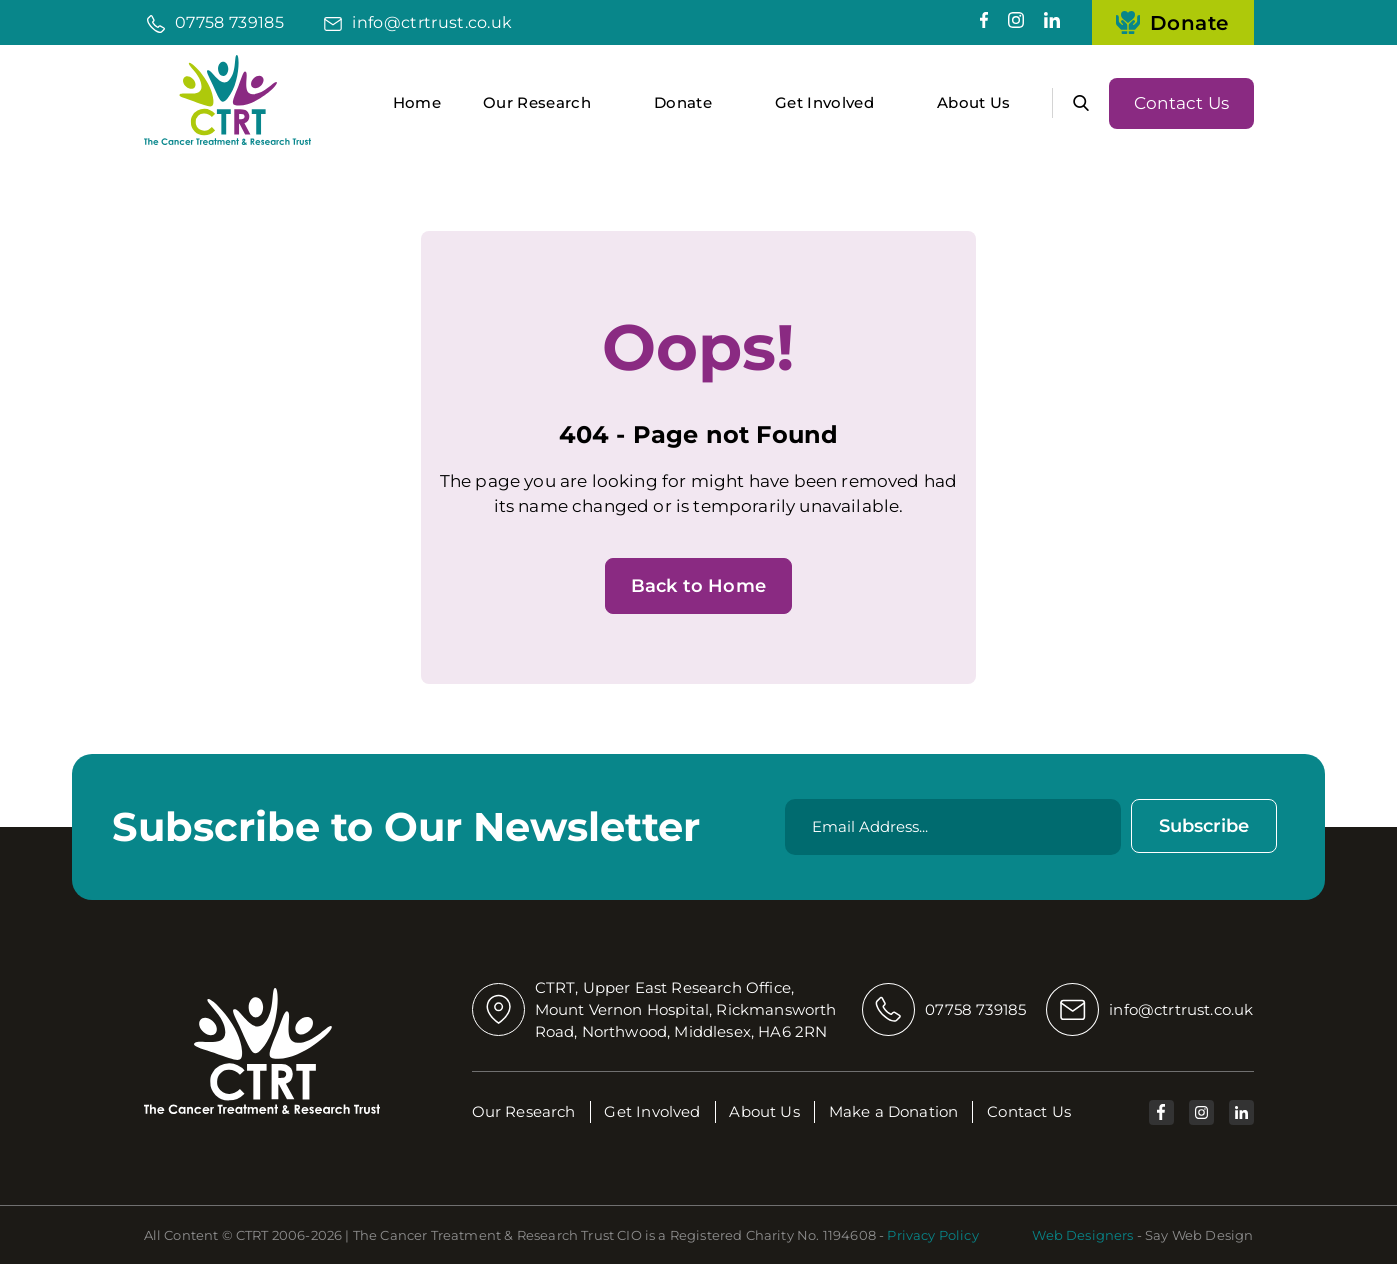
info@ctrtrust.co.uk (432, 22)
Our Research (537, 102)
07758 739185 (229, 22)
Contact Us (1181, 103)
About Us (974, 102)
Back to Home (698, 586)
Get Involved (824, 102)
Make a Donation (894, 1111)
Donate (1172, 23)
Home (417, 102)
